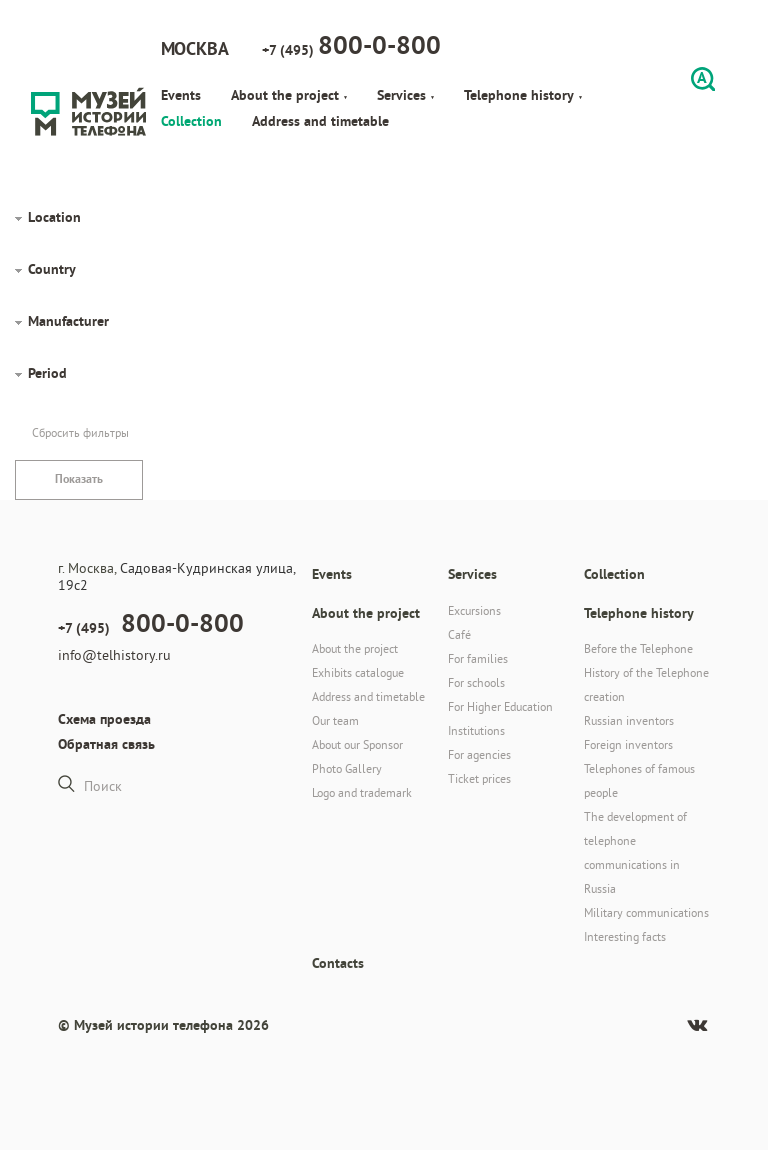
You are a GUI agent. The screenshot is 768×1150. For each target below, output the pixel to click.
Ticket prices (479, 778)
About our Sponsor (357, 744)
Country (52, 269)
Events (181, 95)
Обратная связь (106, 744)
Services (405, 95)
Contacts (338, 963)
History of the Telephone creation (646, 684)
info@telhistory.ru (114, 655)
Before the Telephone (638, 648)
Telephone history (523, 95)
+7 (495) (351, 45)
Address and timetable (320, 121)
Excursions (474, 610)
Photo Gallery (347, 768)
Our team (335, 720)
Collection (191, 121)
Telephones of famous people (639, 780)
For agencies (479, 754)
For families (478, 658)
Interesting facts (625, 936)
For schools (476, 682)
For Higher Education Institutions (500, 718)
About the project (289, 95)
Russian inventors (629, 720)
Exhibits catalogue (358, 672)
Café (459, 634)
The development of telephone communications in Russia (635, 852)
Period (47, 373)
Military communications (646, 912)
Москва (195, 48)
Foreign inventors (628, 744)
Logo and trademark (362, 792)
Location (54, 217)
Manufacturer (68, 321)
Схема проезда (104, 719)
